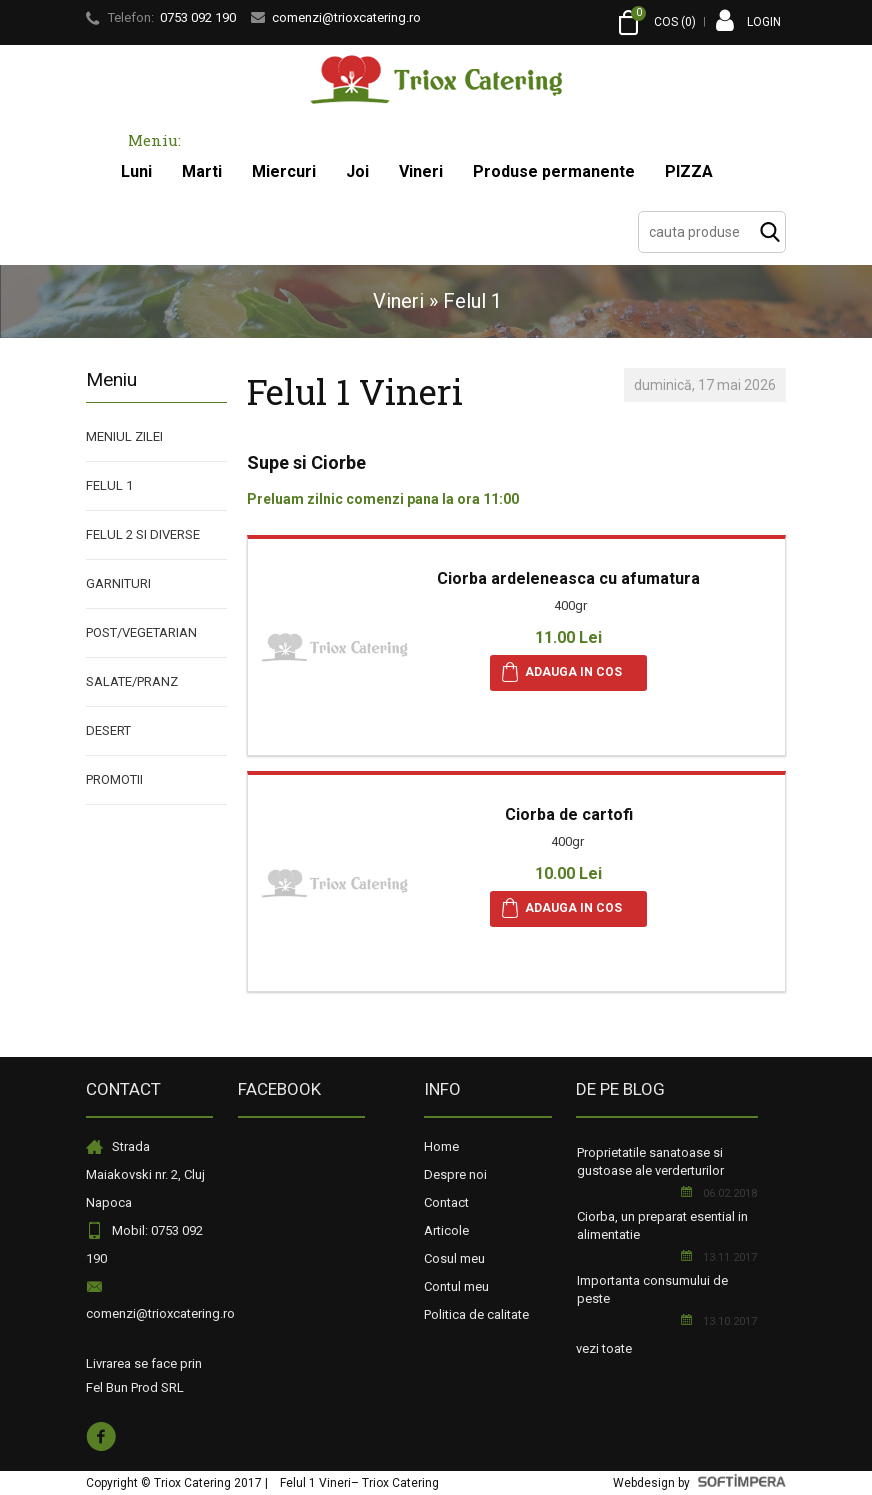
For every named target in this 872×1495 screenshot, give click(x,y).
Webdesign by (699, 1483)
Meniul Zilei (124, 436)
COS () (656, 22)
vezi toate (604, 1348)
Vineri (421, 171)
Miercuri (284, 171)
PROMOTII (114, 779)
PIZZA (689, 171)
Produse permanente (554, 171)
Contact (446, 1202)
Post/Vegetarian (141, 632)
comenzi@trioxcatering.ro (160, 1313)
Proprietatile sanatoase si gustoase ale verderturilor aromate (650, 1170)
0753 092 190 (198, 17)
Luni (136, 171)
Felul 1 (109, 485)
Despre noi (455, 1174)
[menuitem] (136, 172)
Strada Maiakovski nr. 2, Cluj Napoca (145, 1174)
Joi (357, 171)
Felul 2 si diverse (143, 534)
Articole (446, 1230)
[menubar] (417, 172)
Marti (202, 171)
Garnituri (118, 583)
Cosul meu (454, 1258)
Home (441, 1146)
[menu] (156, 609)
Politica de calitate (476, 1314)
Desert (108, 730)
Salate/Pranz (132, 681)
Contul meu (456, 1286)
